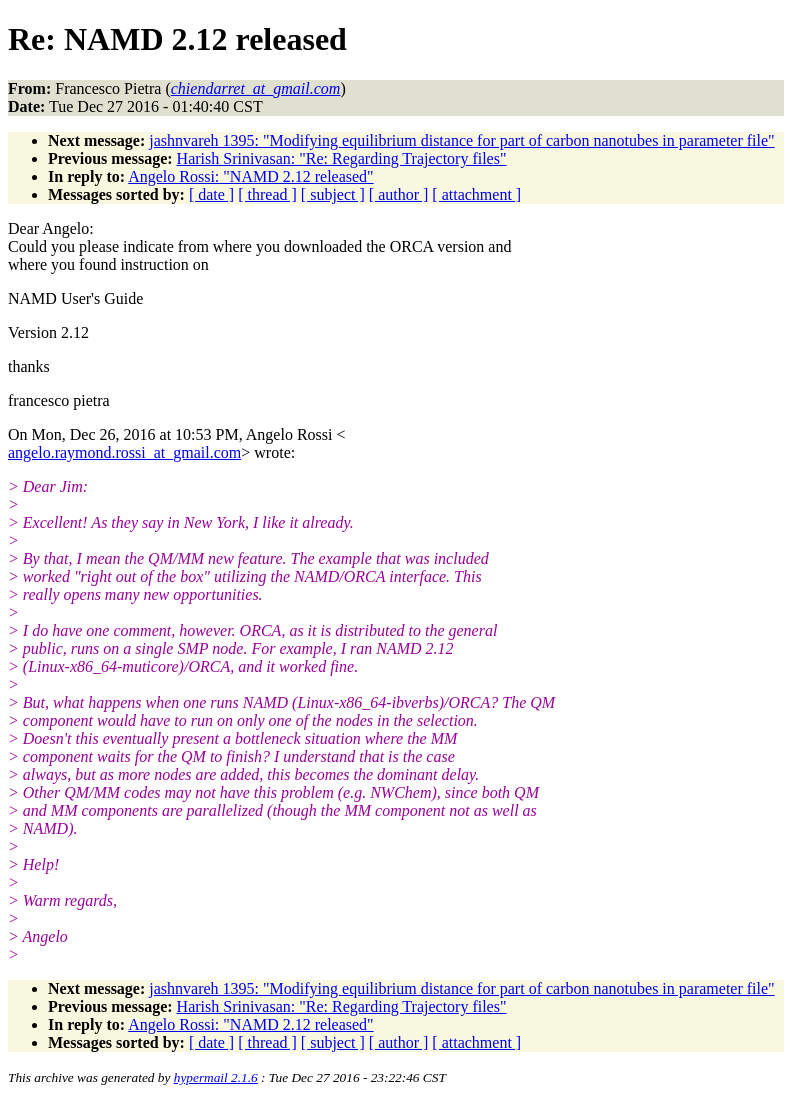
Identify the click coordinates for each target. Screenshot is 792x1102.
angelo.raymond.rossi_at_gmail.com (124, 452)
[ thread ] (267, 194)
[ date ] (211, 194)
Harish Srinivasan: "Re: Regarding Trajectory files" (342, 158)
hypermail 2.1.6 (216, 1077)
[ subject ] (333, 194)
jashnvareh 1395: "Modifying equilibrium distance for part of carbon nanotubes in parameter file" (461, 140)
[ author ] (399, 194)
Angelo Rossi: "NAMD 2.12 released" (250, 176)
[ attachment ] (476, 194)
